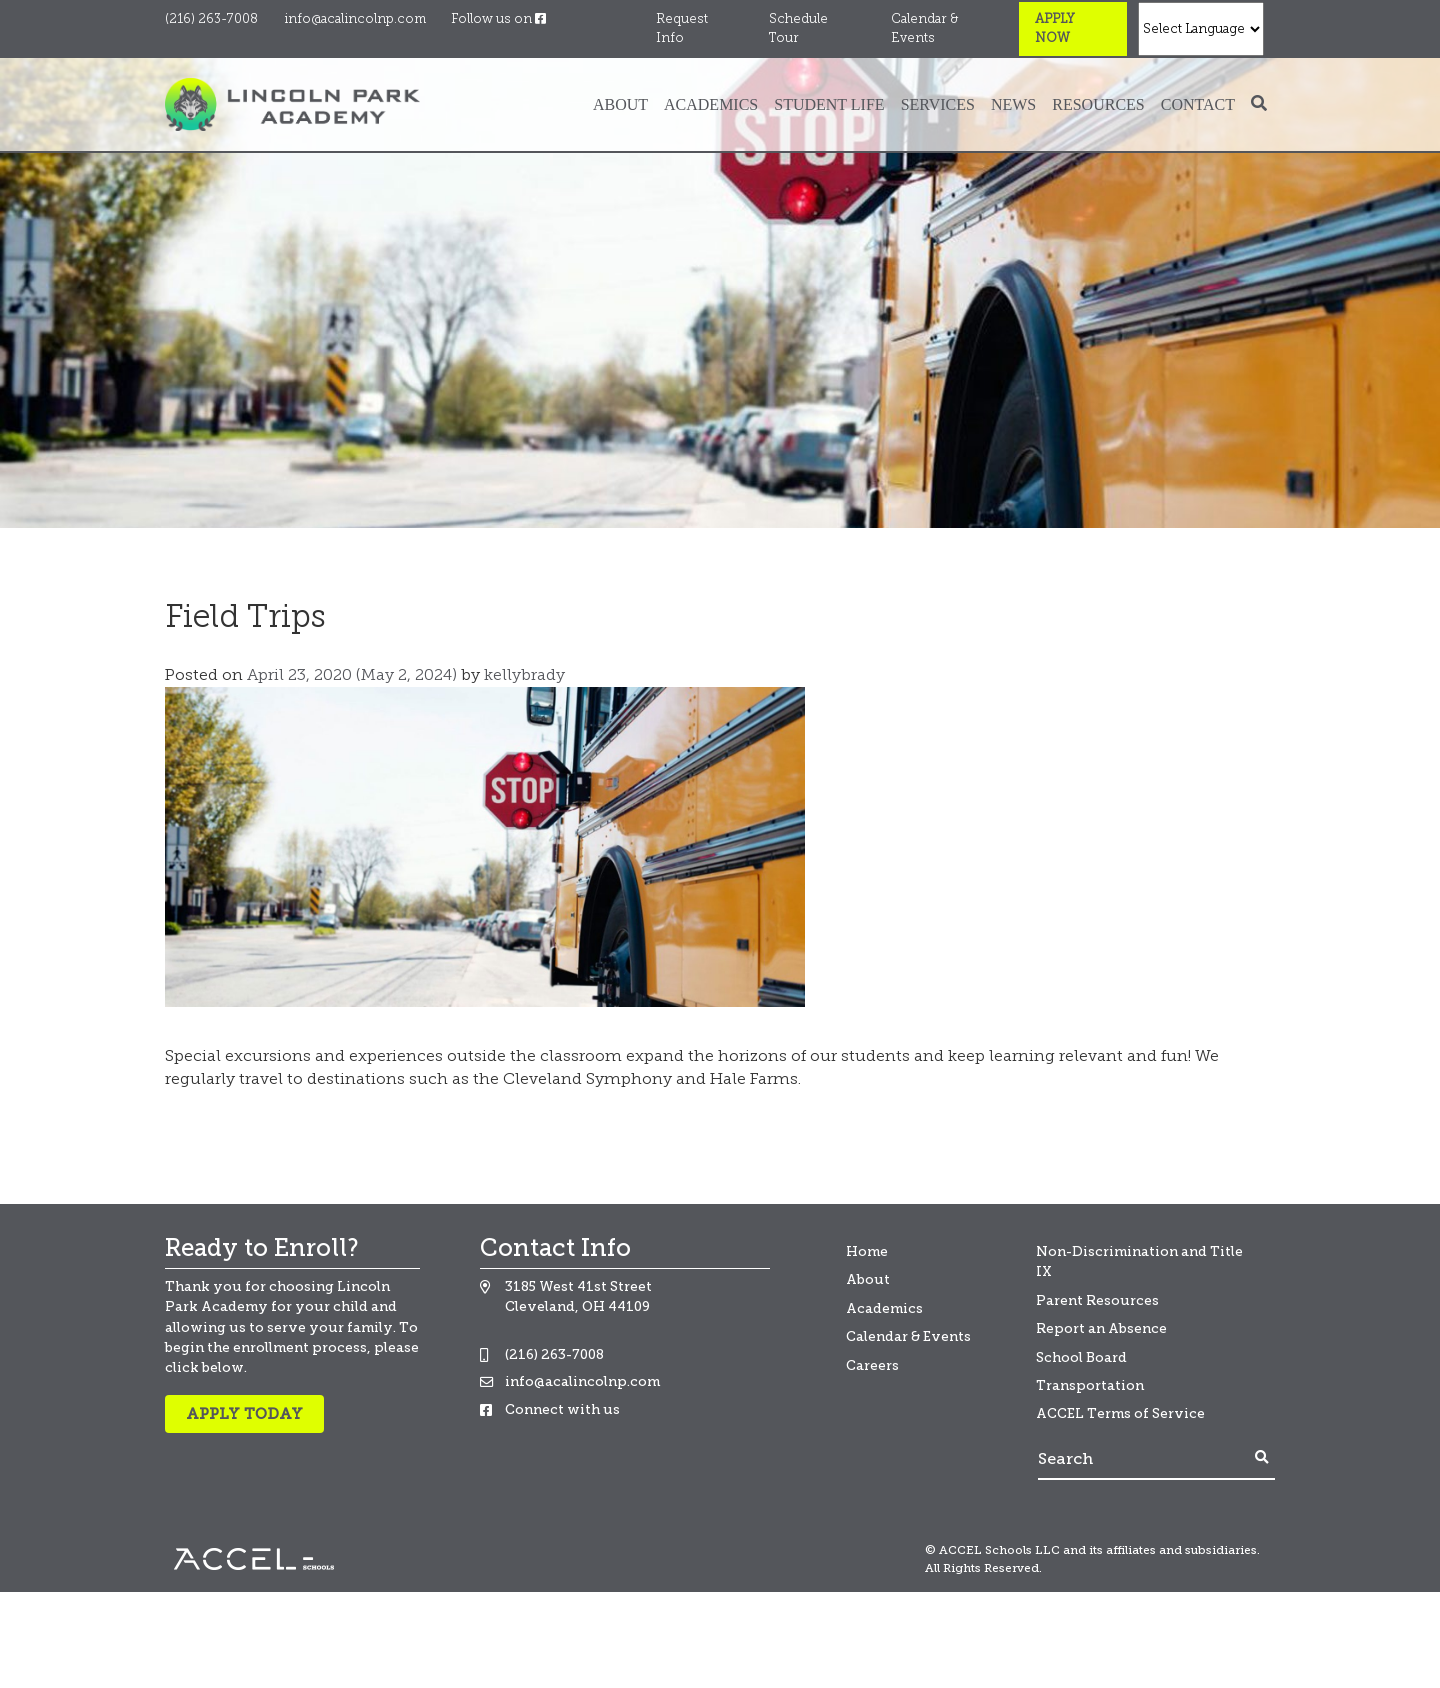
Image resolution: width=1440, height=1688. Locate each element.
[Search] (1144, 1459)
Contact (1198, 104)
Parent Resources (1097, 1300)
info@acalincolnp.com (355, 19)
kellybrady (522, 676)
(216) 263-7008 (211, 19)
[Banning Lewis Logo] (292, 104)
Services (938, 104)
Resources (1098, 104)
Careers (872, 1365)
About (620, 104)
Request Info (682, 29)
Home (867, 1251)
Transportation (1090, 1385)
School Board (1081, 1357)
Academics (711, 104)
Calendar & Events (924, 29)
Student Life (829, 104)
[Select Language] (1201, 29)
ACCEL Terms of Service (1120, 1413)
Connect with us (562, 1409)
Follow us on (498, 19)
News (1013, 104)
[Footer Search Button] (1262, 1459)
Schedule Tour (798, 29)
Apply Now (1055, 29)
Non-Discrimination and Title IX (1139, 1261)
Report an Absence (1101, 1328)
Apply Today (244, 1414)
